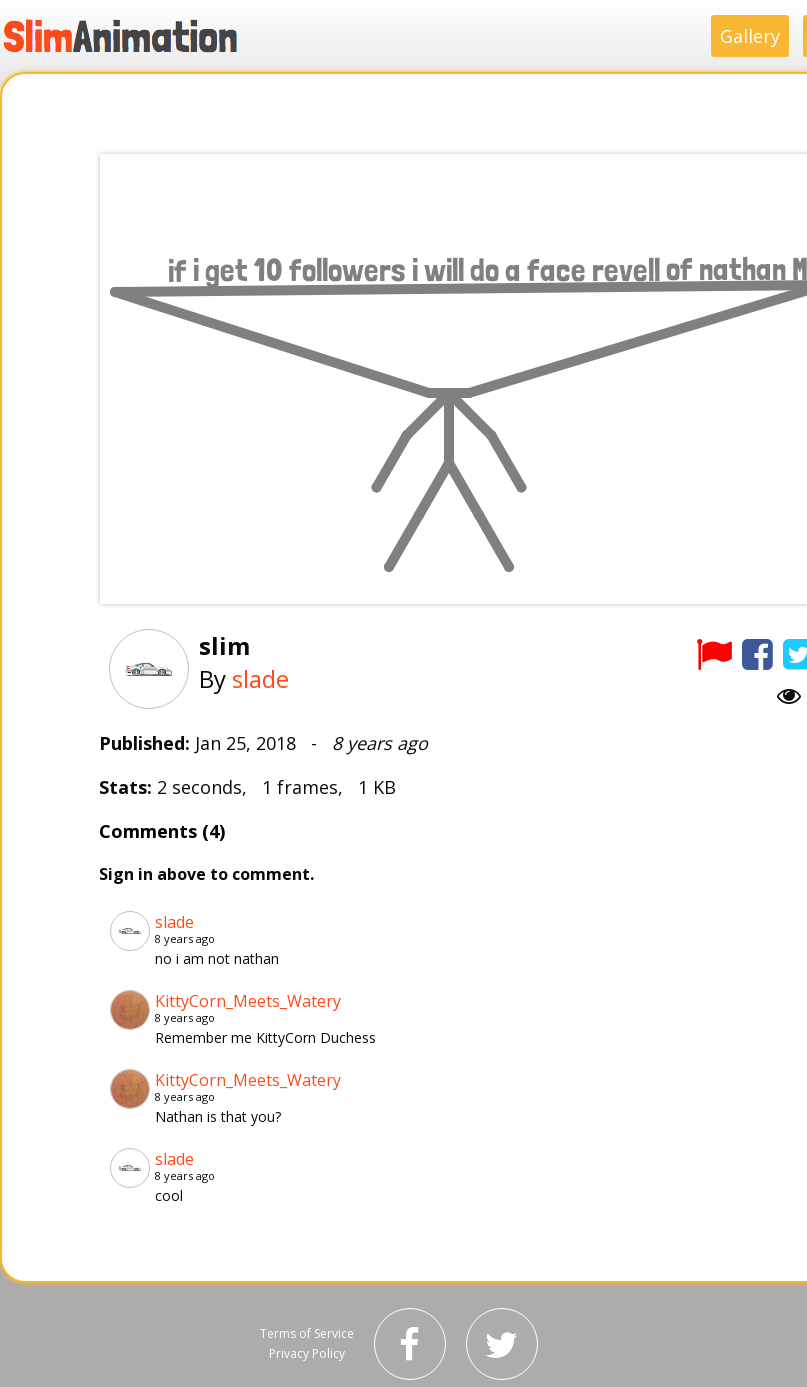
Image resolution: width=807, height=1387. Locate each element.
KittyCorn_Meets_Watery (248, 1001)
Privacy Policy (307, 1353)
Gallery (750, 36)
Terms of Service (307, 1333)
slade (260, 678)
